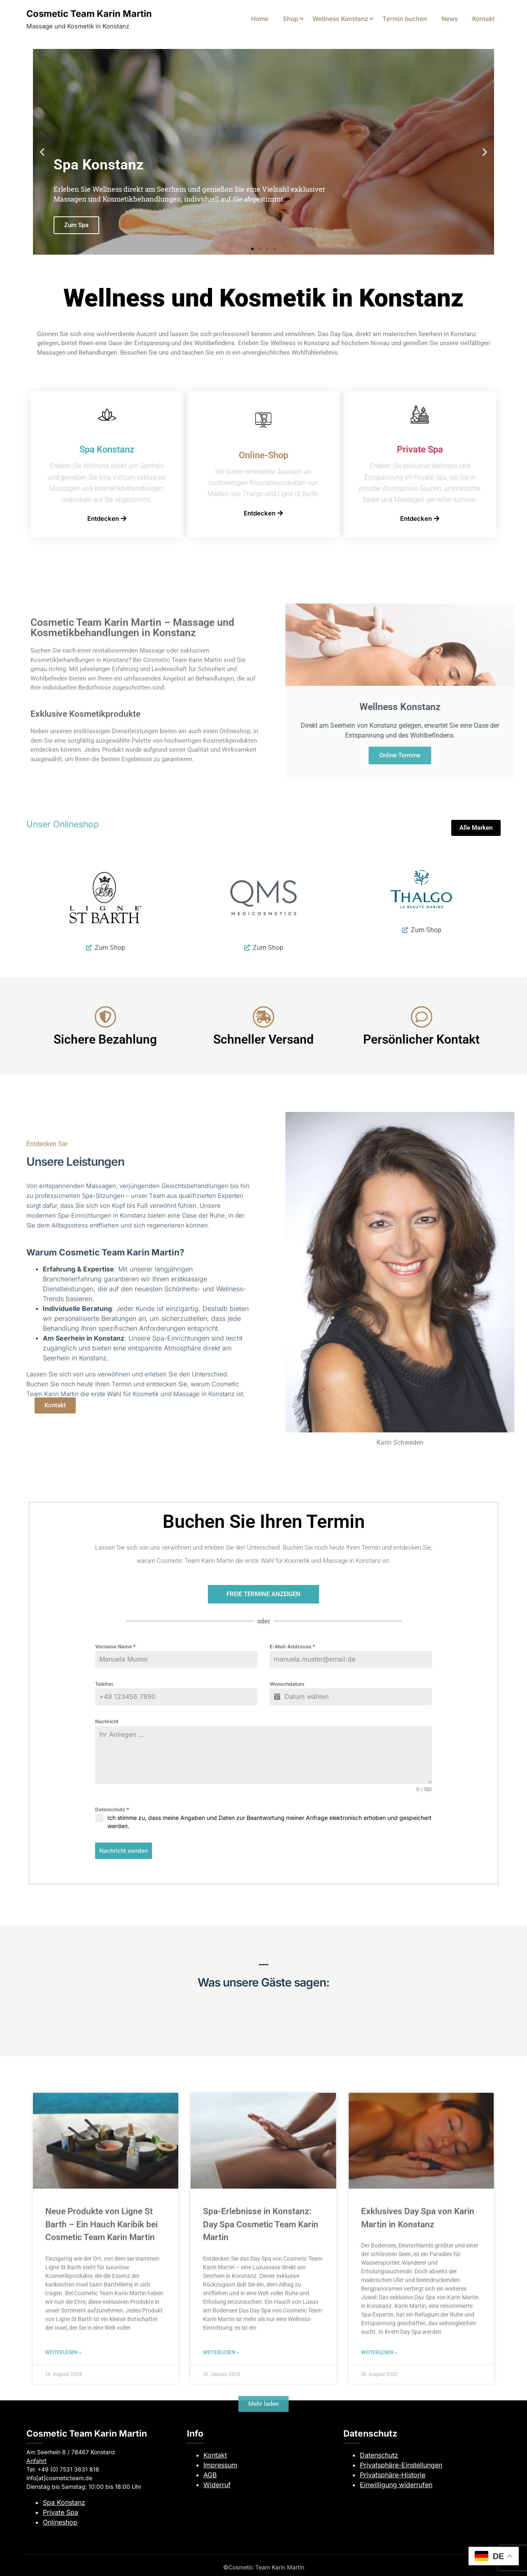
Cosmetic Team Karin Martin (89, 13)
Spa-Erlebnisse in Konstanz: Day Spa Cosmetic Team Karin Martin (260, 2511)
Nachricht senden (123, 1850)
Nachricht (106, 1721)
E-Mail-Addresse (292, 1646)
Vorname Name (115, 1646)
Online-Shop (263, 455)
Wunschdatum (287, 1684)
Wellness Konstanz (340, 19)
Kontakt (483, 19)
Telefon (104, 1684)
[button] (42, 151)
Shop (290, 19)
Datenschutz (112, 1809)
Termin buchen (404, 19)
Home (259, 19)
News (449, 19)
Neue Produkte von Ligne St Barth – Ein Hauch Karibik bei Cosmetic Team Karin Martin (101, 2511)
